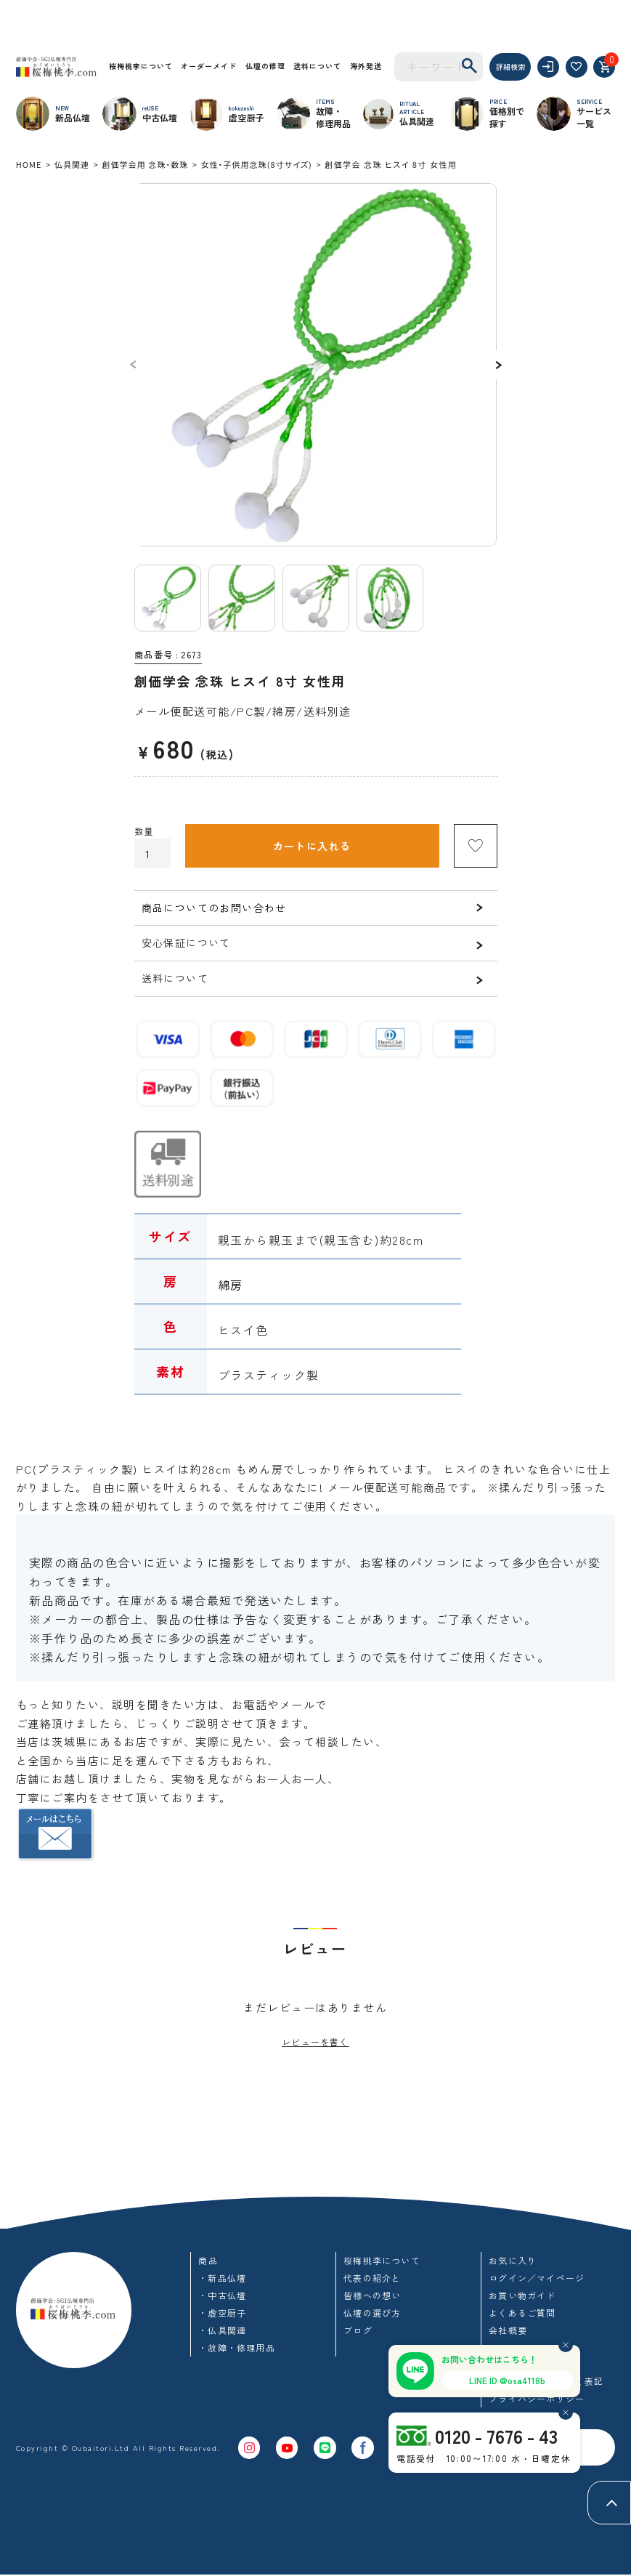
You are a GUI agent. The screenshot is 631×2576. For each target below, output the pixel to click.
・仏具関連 (222, 2331)
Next (497, 364)
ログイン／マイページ (537, 2278)
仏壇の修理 (265, 66)
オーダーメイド (209, 66)
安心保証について (186, 942)
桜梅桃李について (141, 66)
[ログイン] (548, 67)
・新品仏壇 (222, 2278)
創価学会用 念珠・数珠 (145, 164)
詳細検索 (510, 66)
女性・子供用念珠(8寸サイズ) (256, 164)
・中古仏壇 (222, 2296)
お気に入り (513, 2261)
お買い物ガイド (522, 2296)
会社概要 (508, 2331)
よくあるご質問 (522, 2313)
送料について (317, 66)
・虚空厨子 (222, 2313)
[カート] (604, 67)
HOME (29, 164)
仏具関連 (71, 164)
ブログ (358, 2331)
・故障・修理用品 (236, 2348)
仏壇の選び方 (372, 2313)
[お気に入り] (576, 67)
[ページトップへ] (609, 2502)
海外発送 (366, 66)
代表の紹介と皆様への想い (372, 2287)
